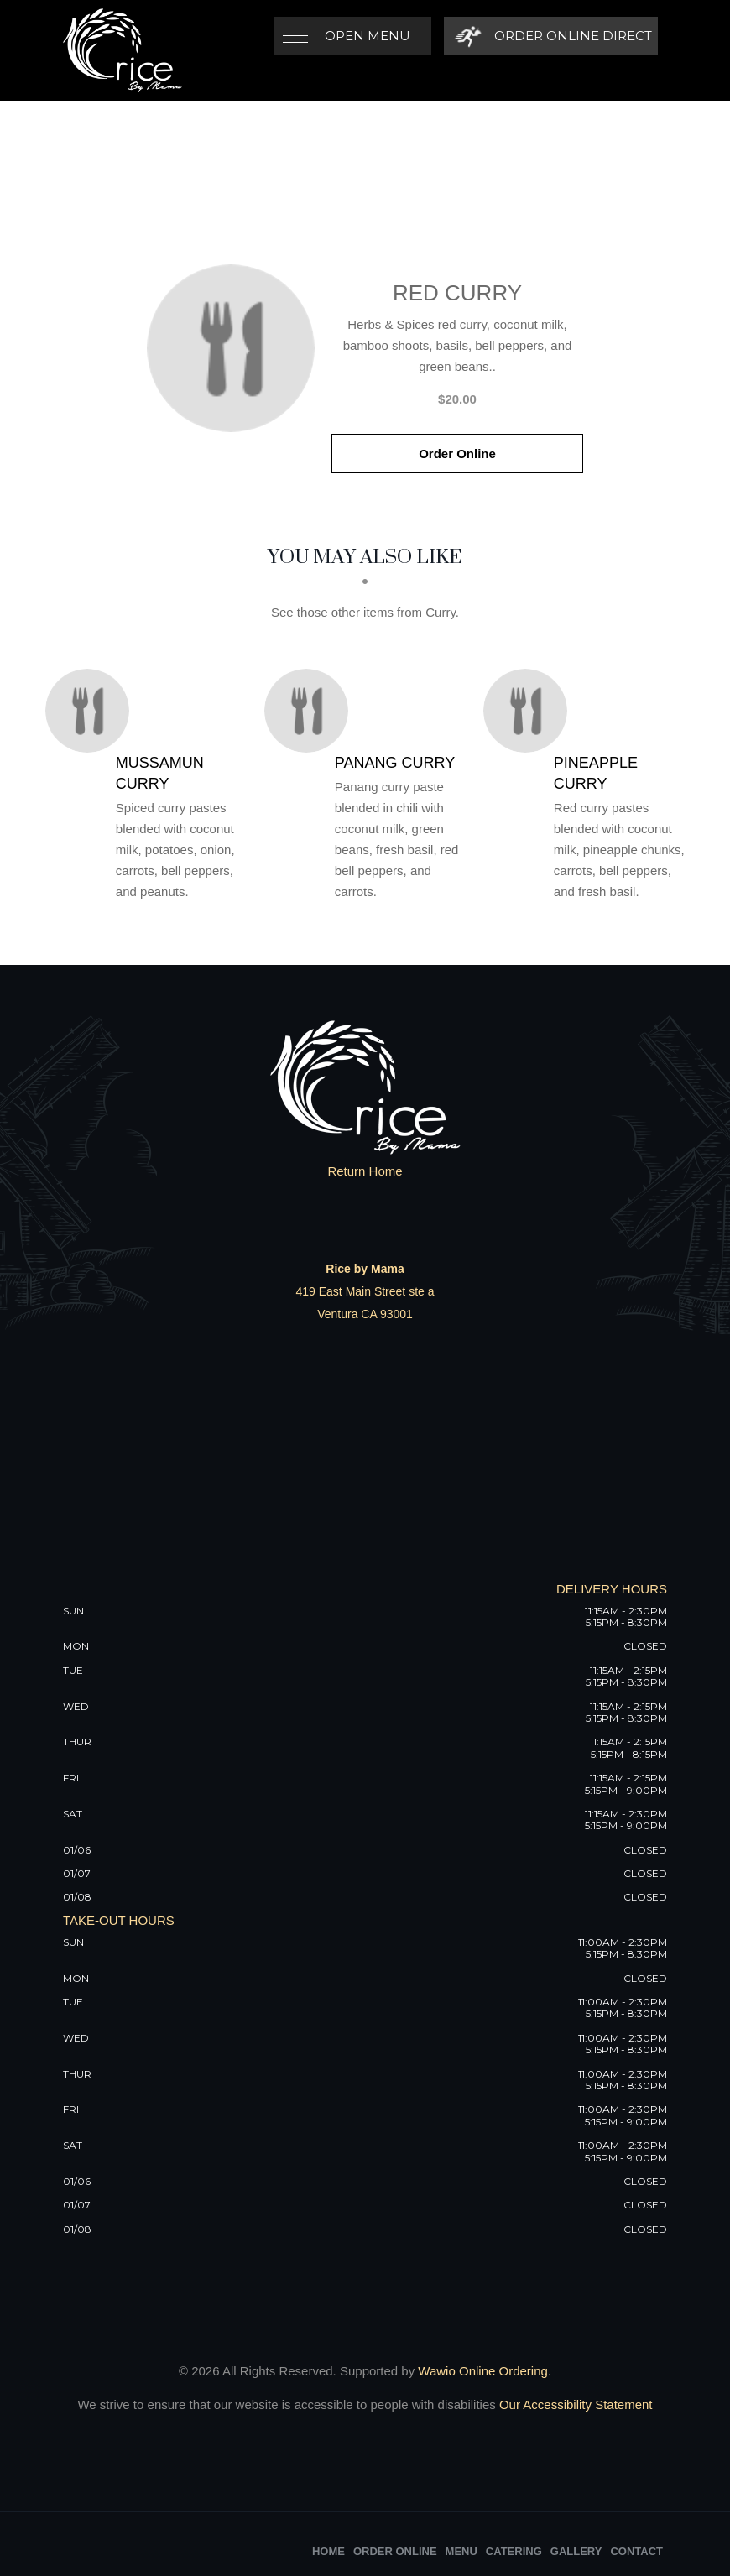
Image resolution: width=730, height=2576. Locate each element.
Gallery (576, 2551)
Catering (514, 2551)
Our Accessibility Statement (574, 2404)
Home (328, 2551)
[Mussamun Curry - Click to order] (91, 711)
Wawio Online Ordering (483, 2371)
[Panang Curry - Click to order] (310, 711)
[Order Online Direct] (551, 36)
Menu (461, 2551)
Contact (636, 2551)
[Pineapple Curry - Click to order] (529, 711)
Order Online (457, 453)
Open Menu (367, 36)
